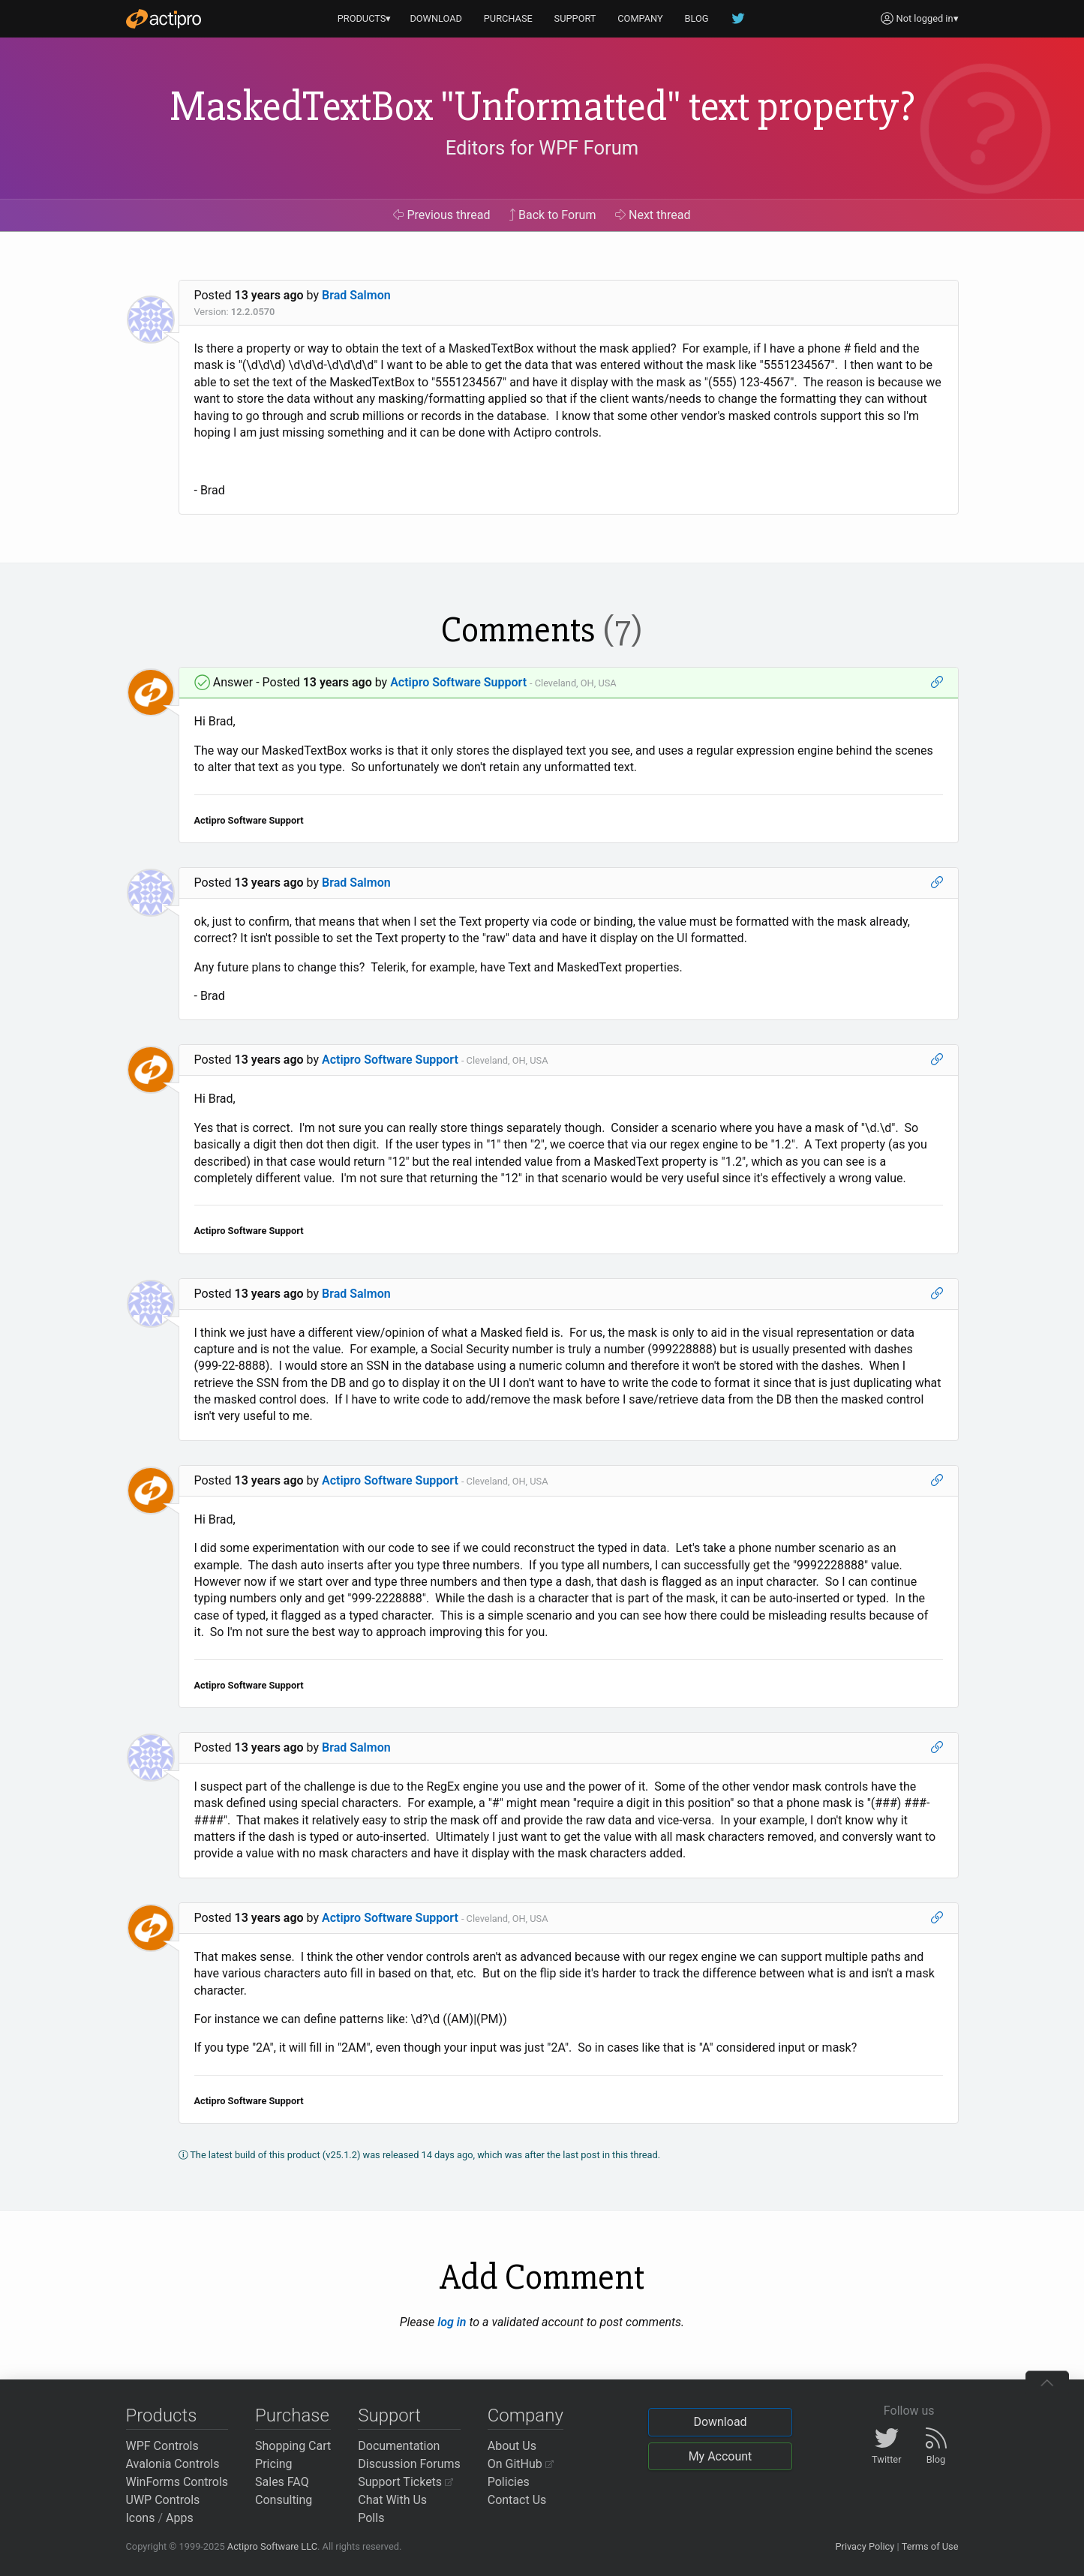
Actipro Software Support (458, 682)
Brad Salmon (356, 295)
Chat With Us (392, 2500)
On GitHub (521, 2464)
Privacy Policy (864, 2546)
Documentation (399, 2446)
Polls (371, 2518)
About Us (512, 2446)
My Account (720, 2456)
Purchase (292, 2415)
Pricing (274, 2464)
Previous (441, 215)
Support (389, 2415)
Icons (140, 2518)
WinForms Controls (177, 2482)
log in (451, 2322)
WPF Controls (162, 2446)
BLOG (697, 18)
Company (525, 2415)
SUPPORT (575, 18)
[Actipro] (163, 19)
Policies (509, 2482)
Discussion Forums (409, 2464)
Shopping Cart (293, 2446)
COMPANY (640, 18)
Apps (180, 2518)
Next (653, 215)
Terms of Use (930, 2546)
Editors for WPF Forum (542, 148)
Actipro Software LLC (272, 2546)
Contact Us (517, 2500)
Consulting (283, 2500)
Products (161, 2415)
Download (719, 2422)
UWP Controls (163, 2500)
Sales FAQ (282, 2482)
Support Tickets (405, 2482)
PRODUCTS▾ (365, 18)
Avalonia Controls (173, 2464)
